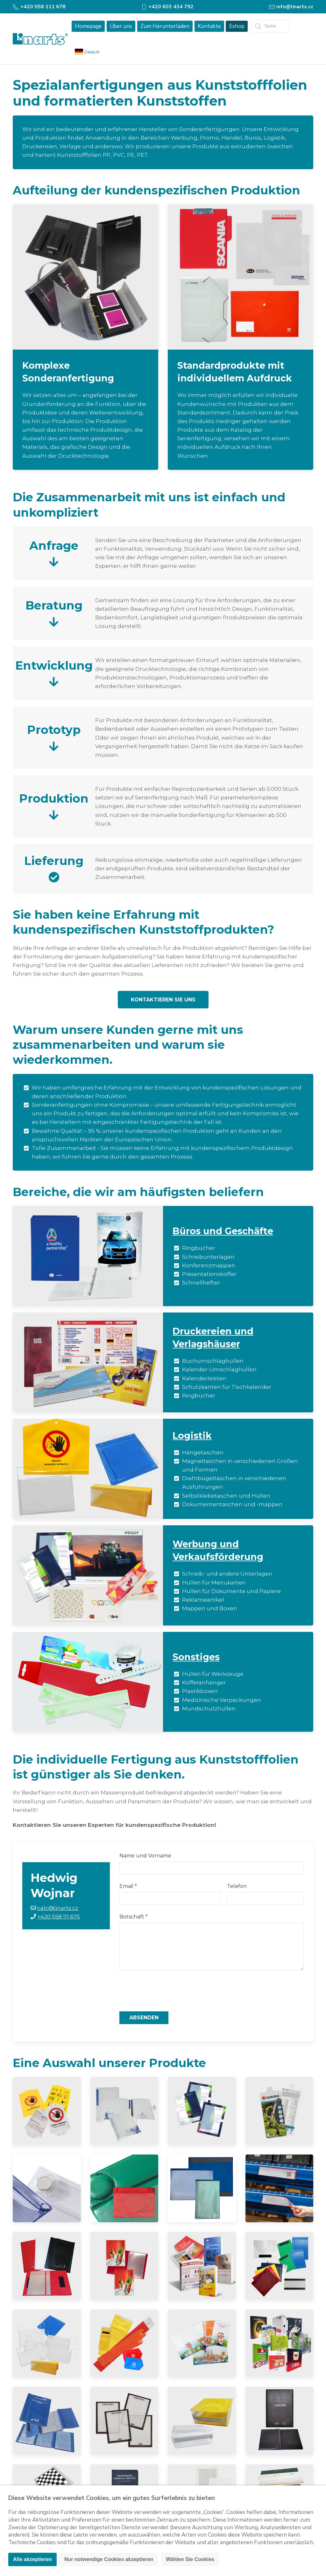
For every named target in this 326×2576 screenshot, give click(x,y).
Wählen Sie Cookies (190, 2559)
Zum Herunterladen (164, 26)
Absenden (144, 2018)
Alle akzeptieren (32, 2559)
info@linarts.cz (291, 6)
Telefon (237, 1886)
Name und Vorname (145, 1856)
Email (126, 1886)
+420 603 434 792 (167, 6)
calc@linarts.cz (57, 1908)
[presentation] (167, 1990)
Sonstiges (196, 1656)
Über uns (121, 26)
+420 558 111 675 (58, 1916)
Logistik (192, 1435)
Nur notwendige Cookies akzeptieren (108, 2559)
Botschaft (131, 1917)
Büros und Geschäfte (223, 1230)
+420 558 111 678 (39, 6)
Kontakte (209, 26)
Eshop (236, 26)
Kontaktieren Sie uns (163, 1000)
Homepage (88, 26)
